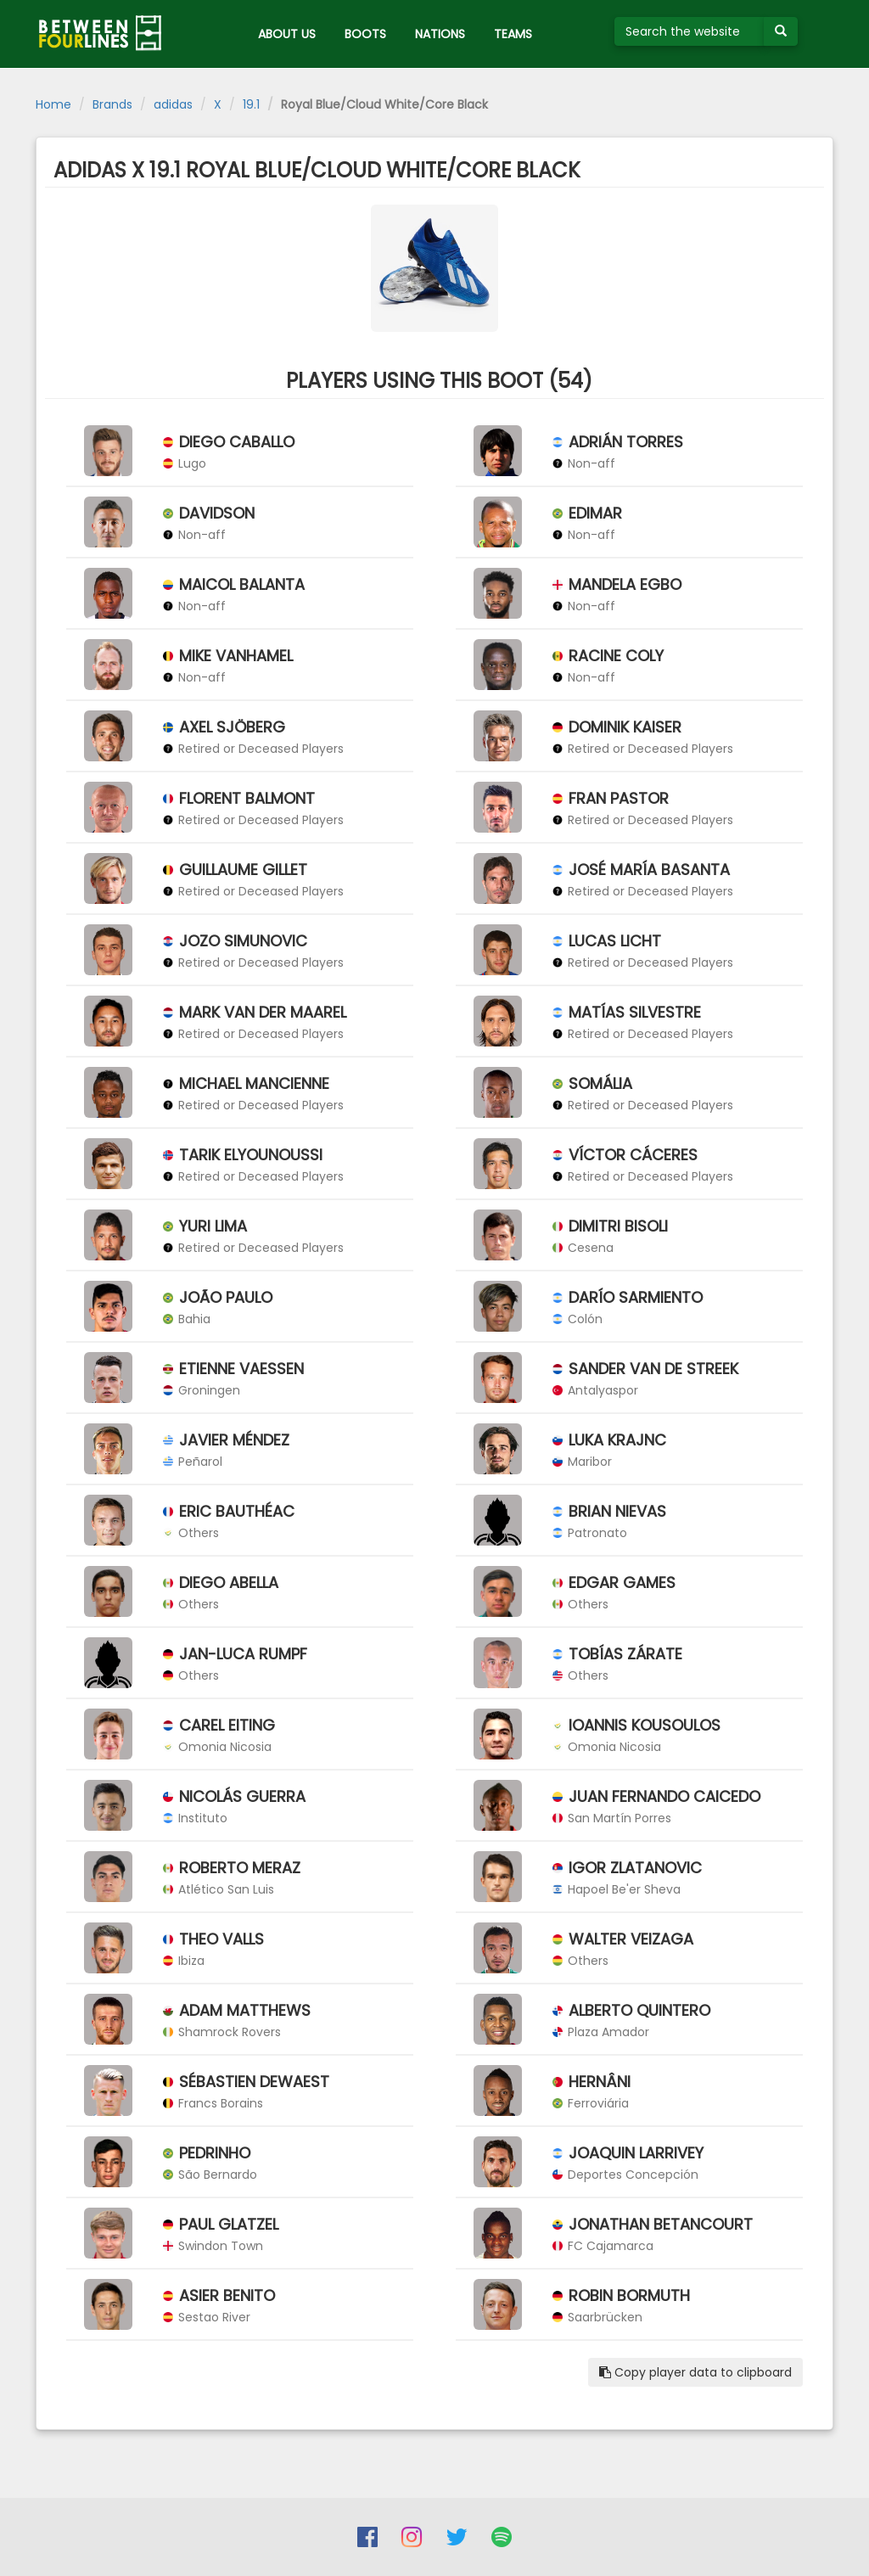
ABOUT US (287, 33)
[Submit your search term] (781, 31)
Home (53, 104)
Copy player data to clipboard (695, 2372)
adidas (173, 104)
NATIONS (440, 33)
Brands (112, 104)
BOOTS (365, 33)
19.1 (251, 104)
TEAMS (513, 33)
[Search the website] (689, 31)
